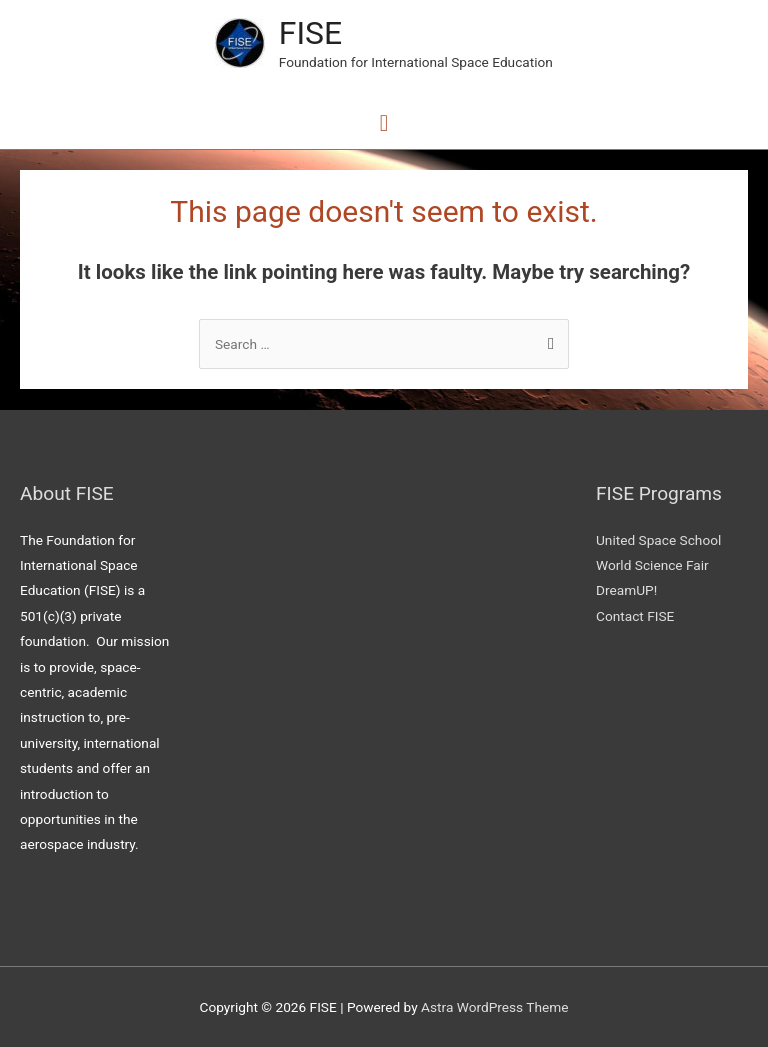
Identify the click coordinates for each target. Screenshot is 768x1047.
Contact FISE (635, 616)
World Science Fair (652, 565)
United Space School (658, 540)
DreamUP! (626, 590)
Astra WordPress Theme (494, 1007)
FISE (310, 33)
